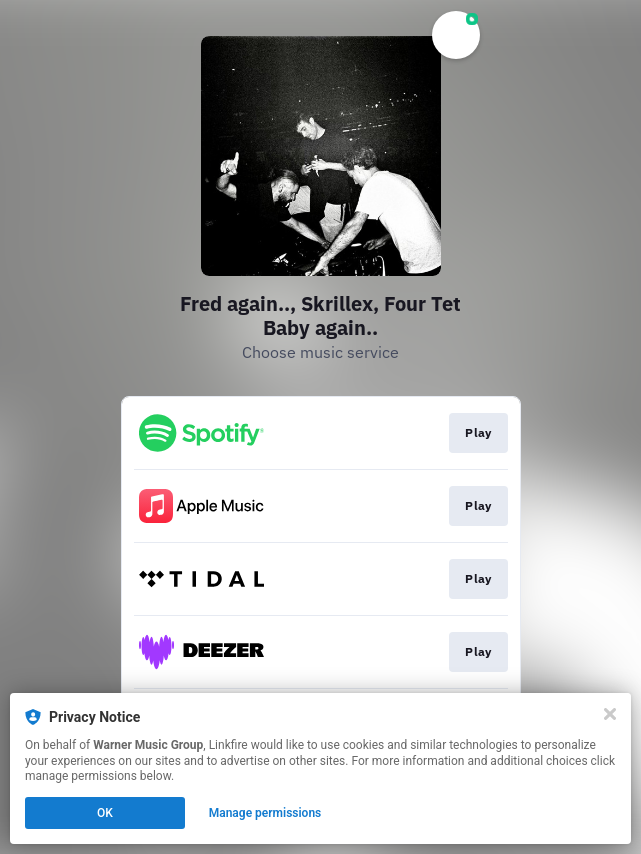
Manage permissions (265, 813)
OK (105, 813)
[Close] (610, 714)
